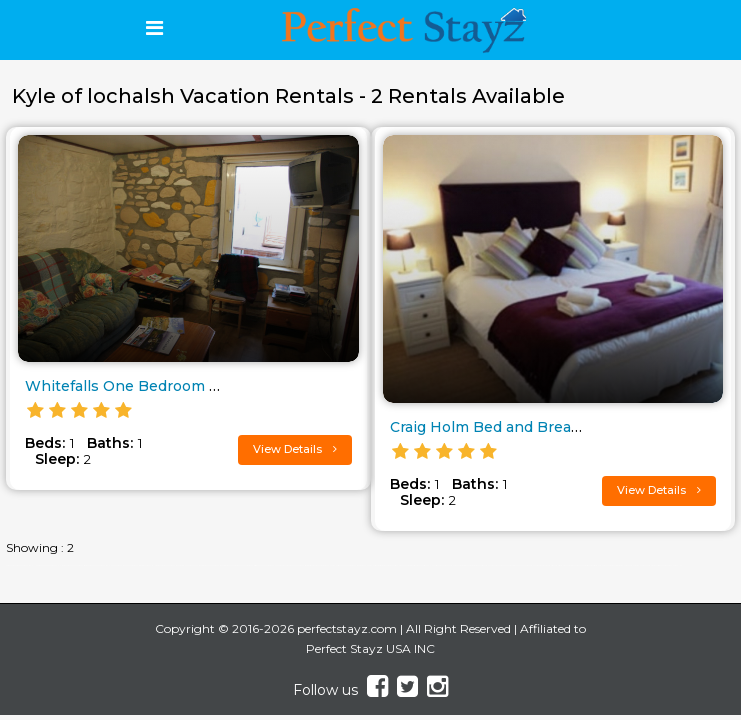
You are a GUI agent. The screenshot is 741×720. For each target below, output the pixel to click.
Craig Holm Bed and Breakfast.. (501, 427)
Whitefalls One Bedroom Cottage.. (148, 386)
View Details (295, 449)
